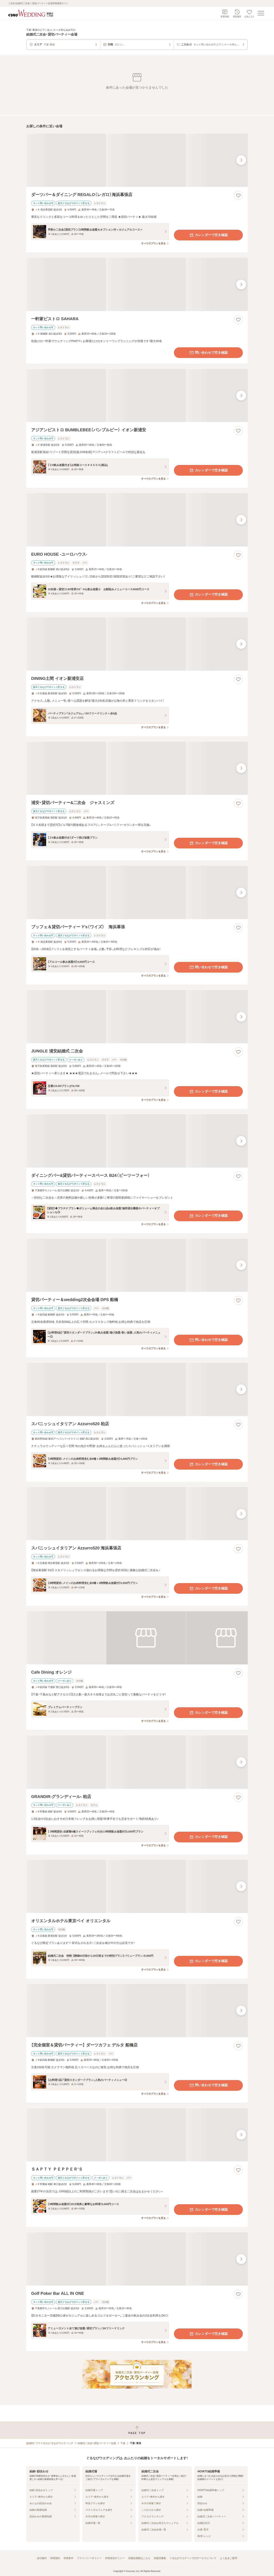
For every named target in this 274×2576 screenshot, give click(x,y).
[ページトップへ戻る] (137, 2430)
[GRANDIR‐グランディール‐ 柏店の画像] (137, 1762)
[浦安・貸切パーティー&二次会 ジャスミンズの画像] (137, 768)
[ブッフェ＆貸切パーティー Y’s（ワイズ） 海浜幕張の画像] (137, 892)
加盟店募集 (160, 2558)
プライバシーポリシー (89, 2558)
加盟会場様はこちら (139, 2558)
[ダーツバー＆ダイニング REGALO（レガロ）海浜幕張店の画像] (137, 160)
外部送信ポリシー (115, 2558)
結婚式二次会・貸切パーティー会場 (97, 2443)
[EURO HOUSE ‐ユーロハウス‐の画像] (137, 519)
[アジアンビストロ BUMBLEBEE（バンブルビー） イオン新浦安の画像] (137, 395)
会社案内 (42, 2558)
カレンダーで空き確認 (208, 235)
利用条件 (68, 2558)
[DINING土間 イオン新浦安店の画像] (137, 644)
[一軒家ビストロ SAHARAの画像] (137, 284)
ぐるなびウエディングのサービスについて (193, 2558)
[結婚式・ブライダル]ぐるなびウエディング (49, 2443)
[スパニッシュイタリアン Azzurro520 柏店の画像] (137, 1389)
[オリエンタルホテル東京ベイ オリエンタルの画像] (137, 1886)
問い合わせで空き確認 (208, 352)
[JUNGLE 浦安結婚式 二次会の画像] (137, 1016)
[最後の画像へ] (241, 160)
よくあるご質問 (228, 2558)
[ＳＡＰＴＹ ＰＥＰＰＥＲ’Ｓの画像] (137, 2134)
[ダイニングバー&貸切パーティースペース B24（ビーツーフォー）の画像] (137, 1140)
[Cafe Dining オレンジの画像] (137, 1637)
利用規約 (55, 2558)
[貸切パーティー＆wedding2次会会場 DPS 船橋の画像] (137, 1265)
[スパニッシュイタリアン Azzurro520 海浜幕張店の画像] (137, 1513)
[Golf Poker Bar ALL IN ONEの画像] (137, 2259)
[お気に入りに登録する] (238, 195)
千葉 (122, 2443)
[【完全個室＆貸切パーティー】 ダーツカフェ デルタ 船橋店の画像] (137, 2010)
